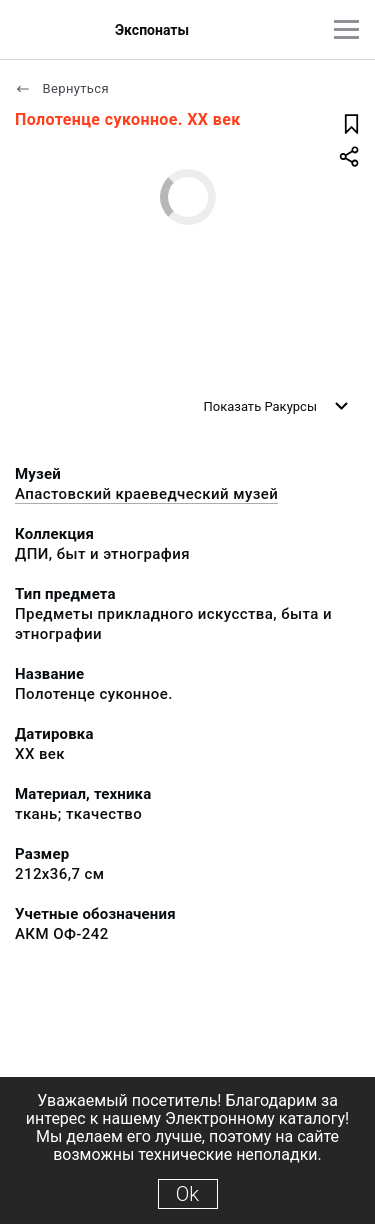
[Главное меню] (346, 29)
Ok (187, 1194)
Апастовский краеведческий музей (146, 494)
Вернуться (62, 88)
